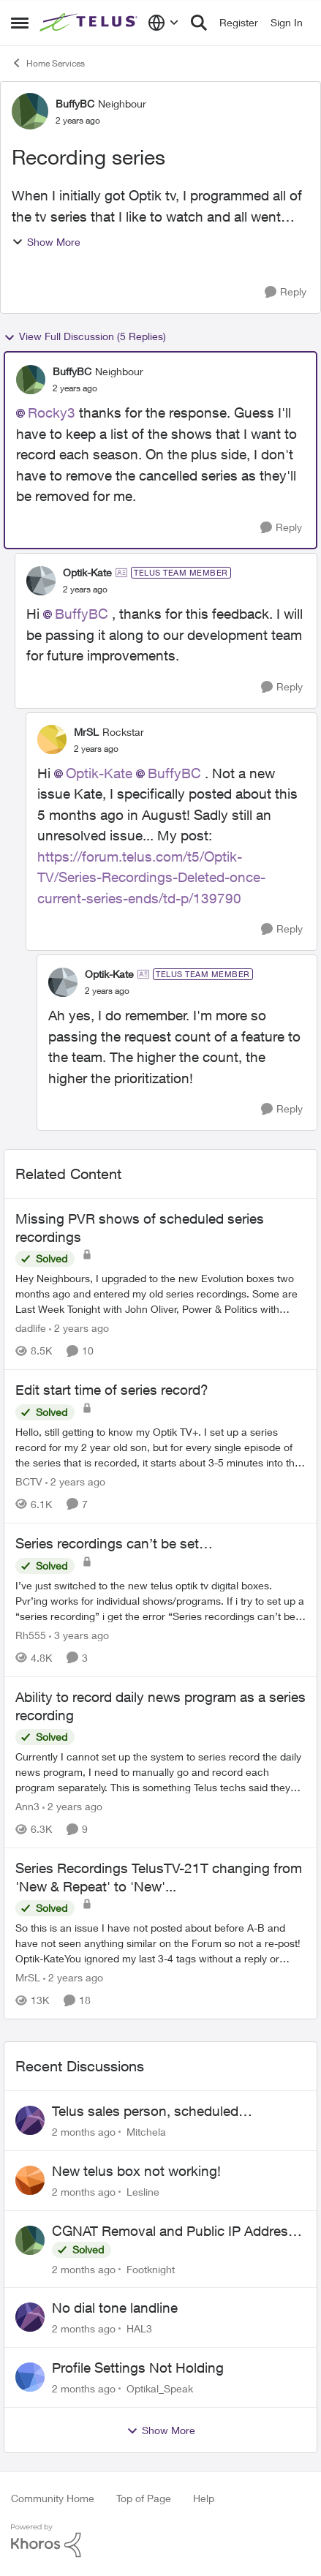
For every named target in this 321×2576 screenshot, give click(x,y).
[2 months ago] (84, 2131)
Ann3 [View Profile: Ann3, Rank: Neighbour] (27, 1806)
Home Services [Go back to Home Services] (48, 63)
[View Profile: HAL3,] (30, 2317)
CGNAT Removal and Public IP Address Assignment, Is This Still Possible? (173, 2231)
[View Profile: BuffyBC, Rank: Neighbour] (30, 111)
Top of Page (143, 2498)
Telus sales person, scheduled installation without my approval (150, 2111)
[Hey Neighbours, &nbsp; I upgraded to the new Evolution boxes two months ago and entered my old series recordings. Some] (160, 1293)
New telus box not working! (136, 2171)
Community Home (52, 2498)
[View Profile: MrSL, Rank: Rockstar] (52, 739)
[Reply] (285, 292)
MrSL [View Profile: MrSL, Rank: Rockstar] (86, 732)
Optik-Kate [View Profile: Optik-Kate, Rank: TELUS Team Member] (87, 572)
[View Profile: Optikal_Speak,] (30, 2377)
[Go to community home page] (89, 22)
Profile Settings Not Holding (138, 2368)
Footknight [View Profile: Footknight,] (150, 2268)
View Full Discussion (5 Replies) (85, 336)
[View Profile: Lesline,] (30, 2180)
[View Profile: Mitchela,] (30, 2120)
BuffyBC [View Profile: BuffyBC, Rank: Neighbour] (75, 103)
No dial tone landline (115, 2308)
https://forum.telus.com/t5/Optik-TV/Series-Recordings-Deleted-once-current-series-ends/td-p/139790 (151, 877)
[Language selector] (163, 22)
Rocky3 (51, 412)
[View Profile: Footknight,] (30, 2240)
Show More (46, 242)
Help (203, 2498)
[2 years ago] (79, 1328)
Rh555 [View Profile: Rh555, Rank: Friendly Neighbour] (30, 1635)
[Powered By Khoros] (160, 2541)
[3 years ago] (79, 1635)
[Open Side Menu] (20, 23)
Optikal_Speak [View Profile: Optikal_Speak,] (159, 2388)
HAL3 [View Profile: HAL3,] (139, 2328)
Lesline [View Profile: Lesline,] (142, 2191)
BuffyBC (81, 614)
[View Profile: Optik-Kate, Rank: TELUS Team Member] (41, 580)
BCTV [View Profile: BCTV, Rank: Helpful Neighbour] (28, 1481)
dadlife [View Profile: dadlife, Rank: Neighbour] (30, 1328)
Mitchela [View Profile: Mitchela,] (146, 2131)
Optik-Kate (99, 773)
